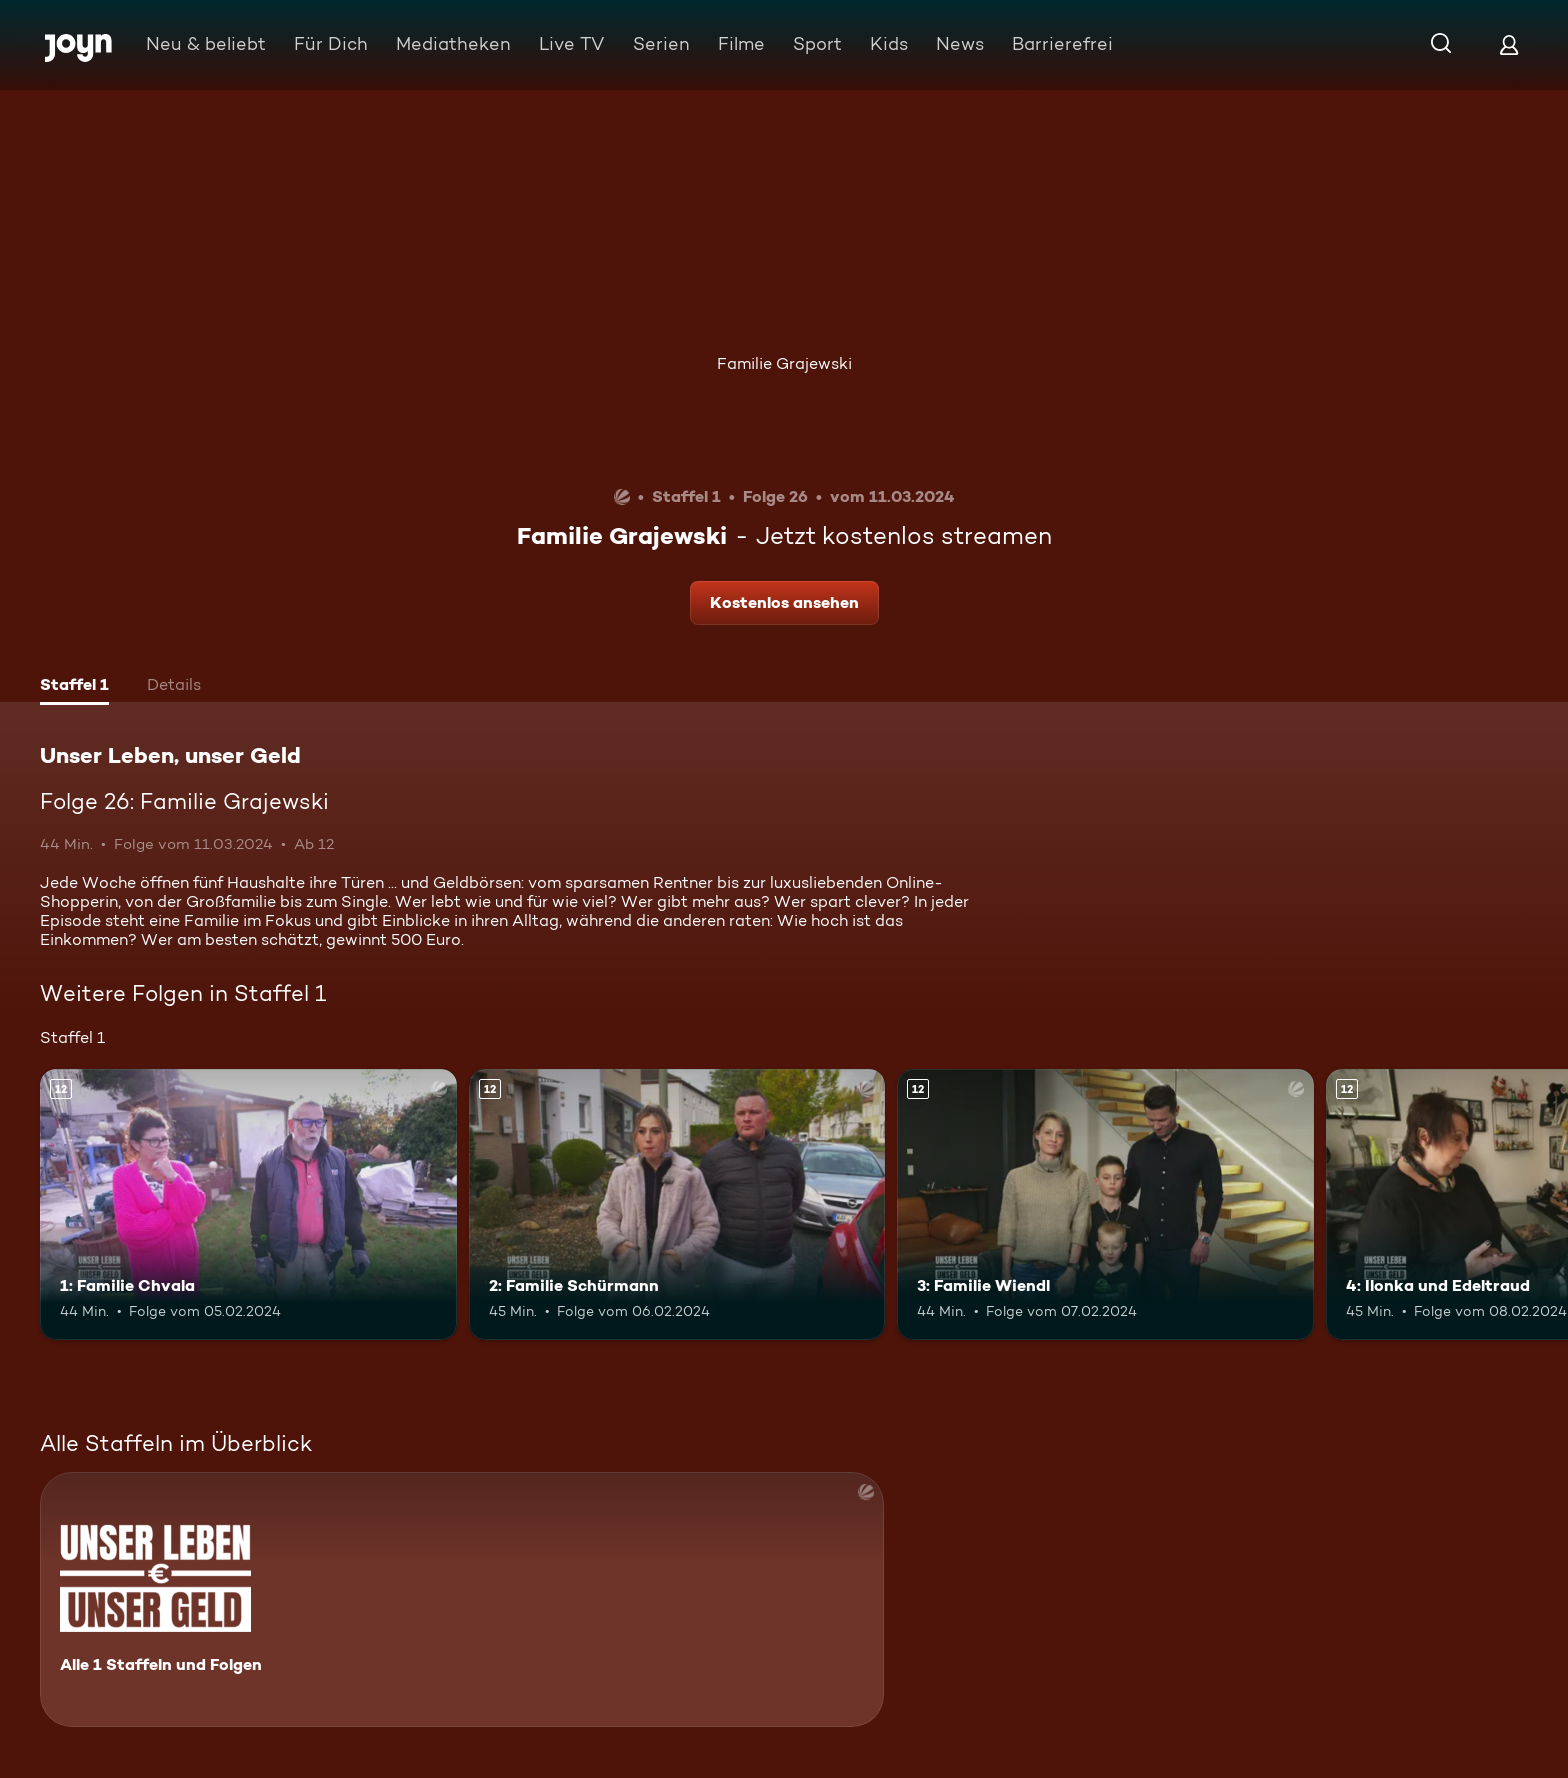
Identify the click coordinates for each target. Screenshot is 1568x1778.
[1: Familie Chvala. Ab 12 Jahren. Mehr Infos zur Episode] (248, 1204)
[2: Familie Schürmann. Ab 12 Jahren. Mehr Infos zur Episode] (677, 1204)
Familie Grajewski (784, 363)
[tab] (74, 687)
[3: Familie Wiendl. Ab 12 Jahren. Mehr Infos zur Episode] (1105, 1204)
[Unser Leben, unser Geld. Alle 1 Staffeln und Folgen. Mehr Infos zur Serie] (462, 1599)
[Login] (1509, 44)
